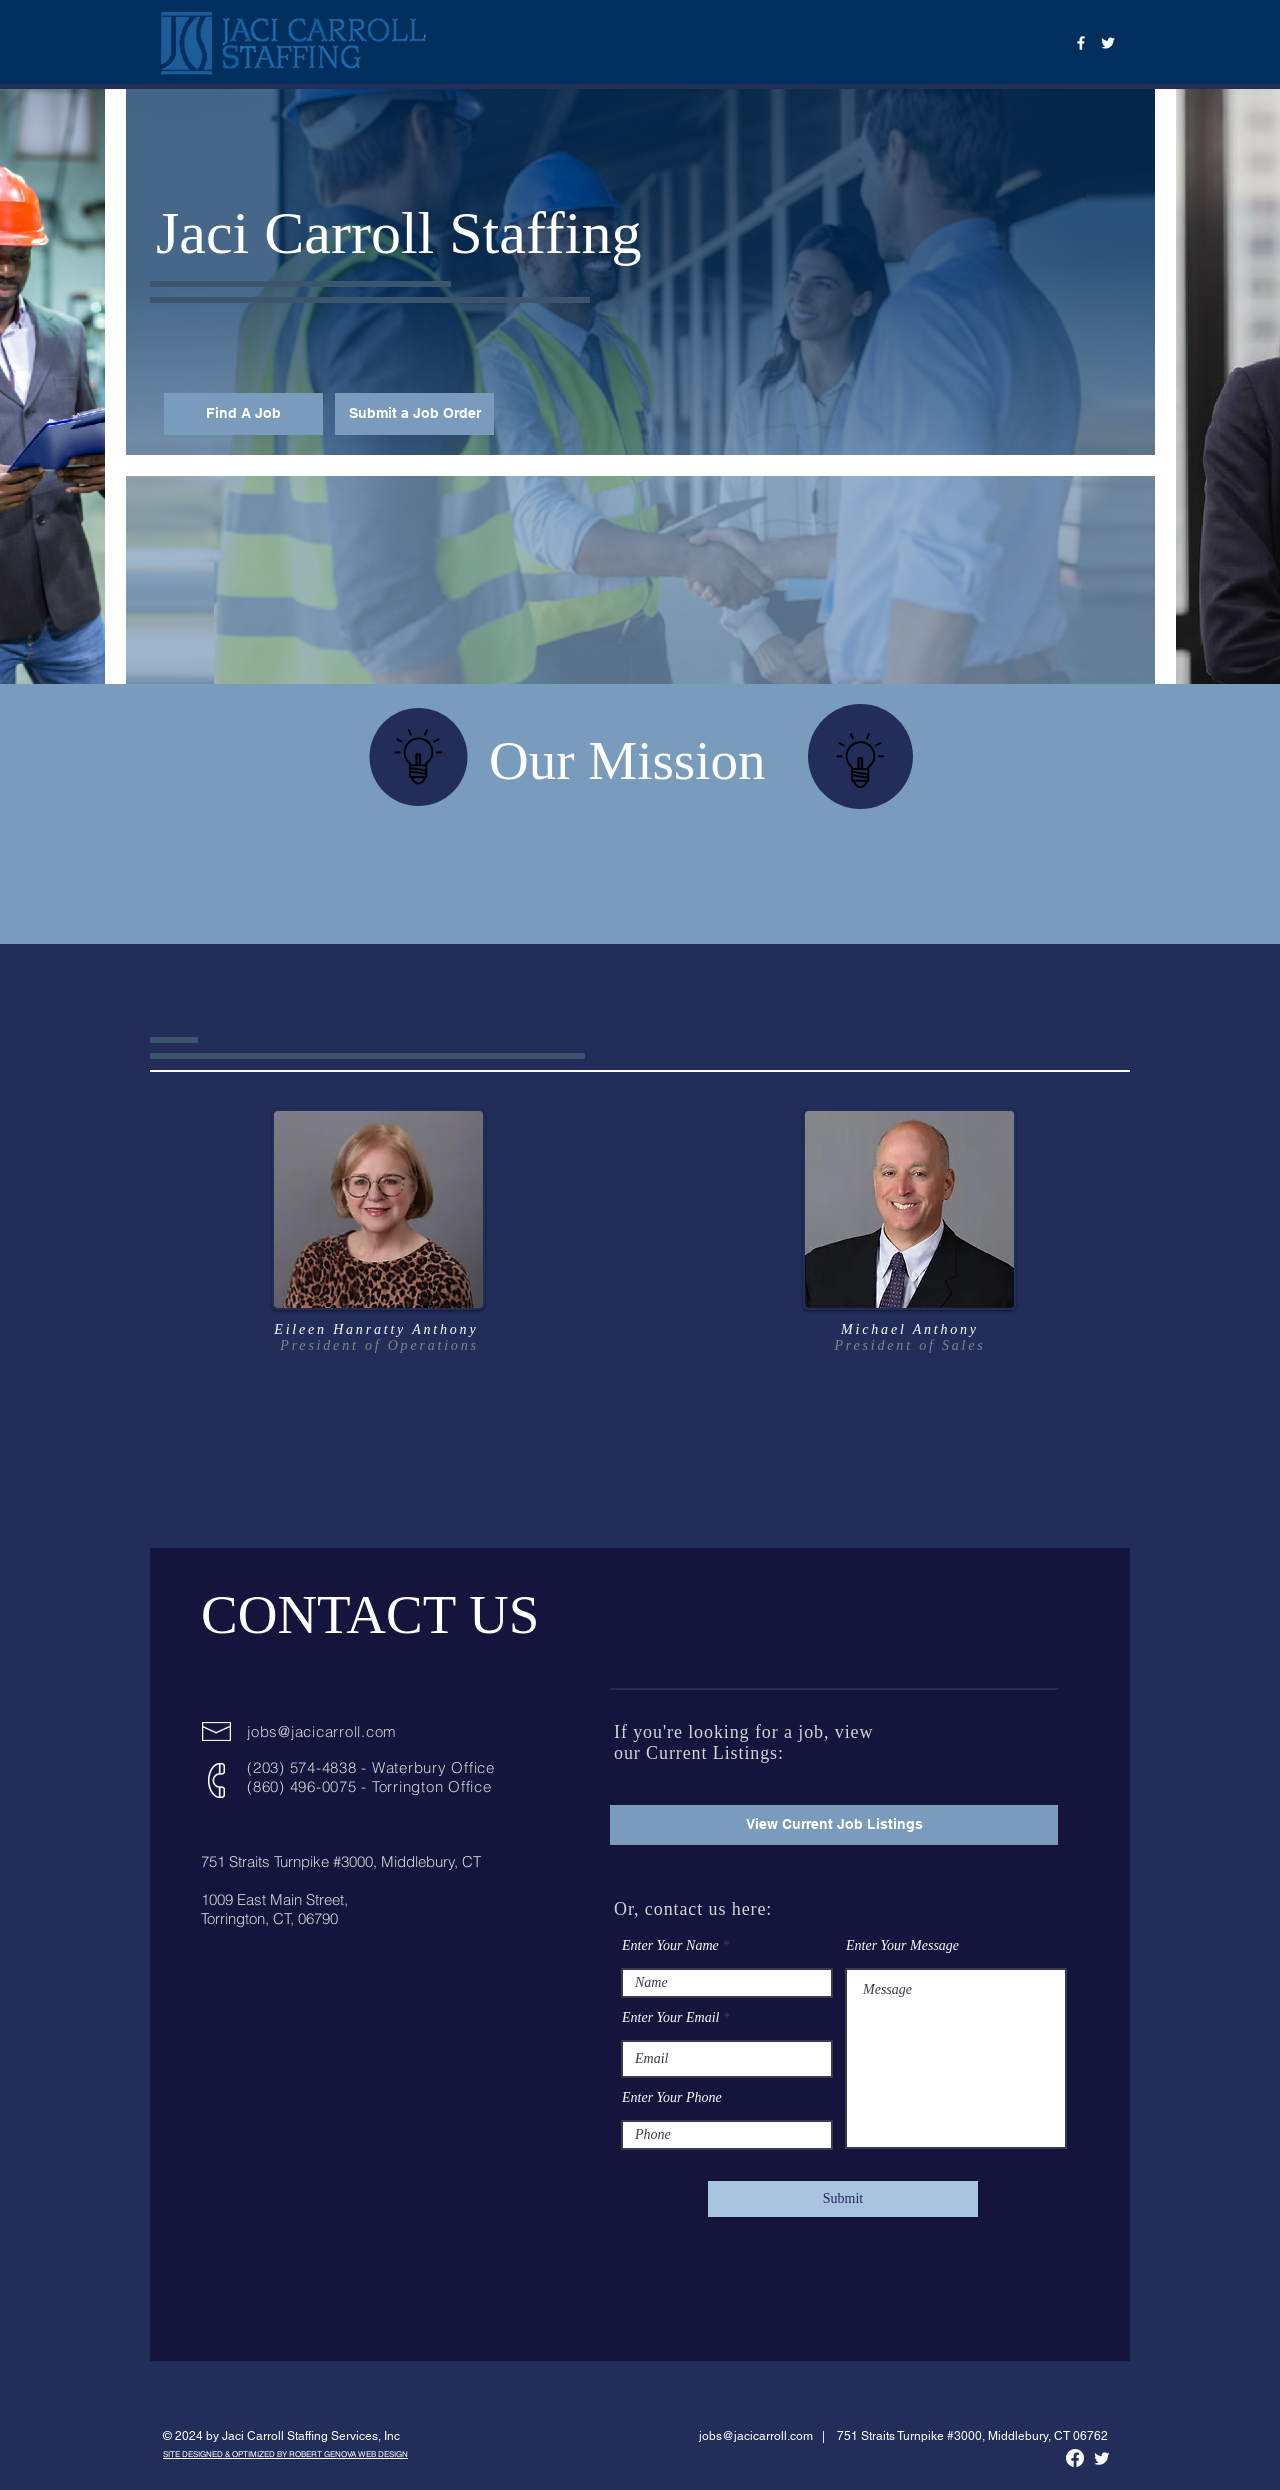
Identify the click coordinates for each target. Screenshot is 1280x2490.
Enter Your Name (670, 1946)
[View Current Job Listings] (834, 1825)
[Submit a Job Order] (414, 414)
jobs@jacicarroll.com (322, 1731)
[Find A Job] (243, 414)
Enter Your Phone (672, 2098)
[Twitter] (1108, 43)
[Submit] (843, 2199)
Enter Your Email (671, 2018)
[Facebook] (1081, 43)
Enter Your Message (902, 1946)
